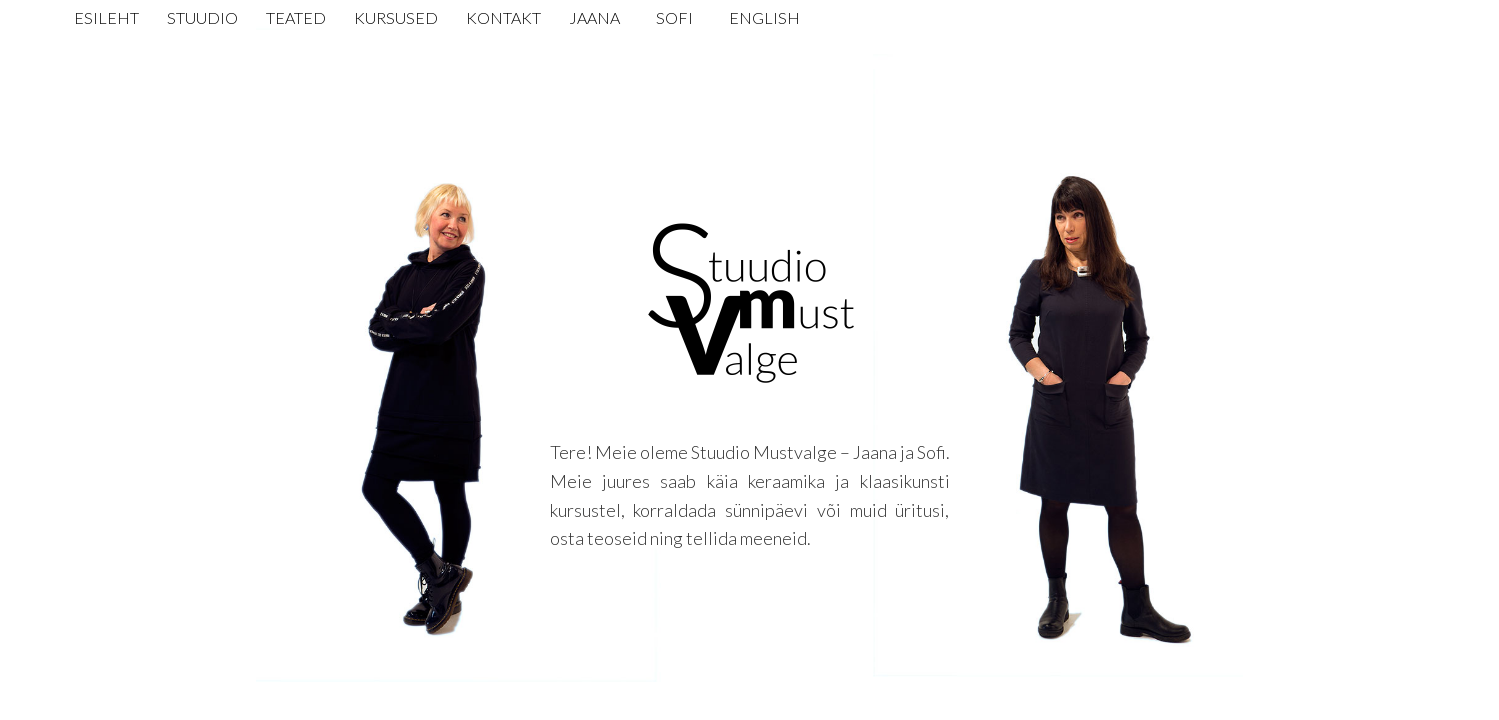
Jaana (594, 17)
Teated (296, 17)
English (764, 17)
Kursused (396, 17)
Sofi (674, 17)
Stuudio (202, 17)
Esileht (106, 17)
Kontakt (503, 17)
